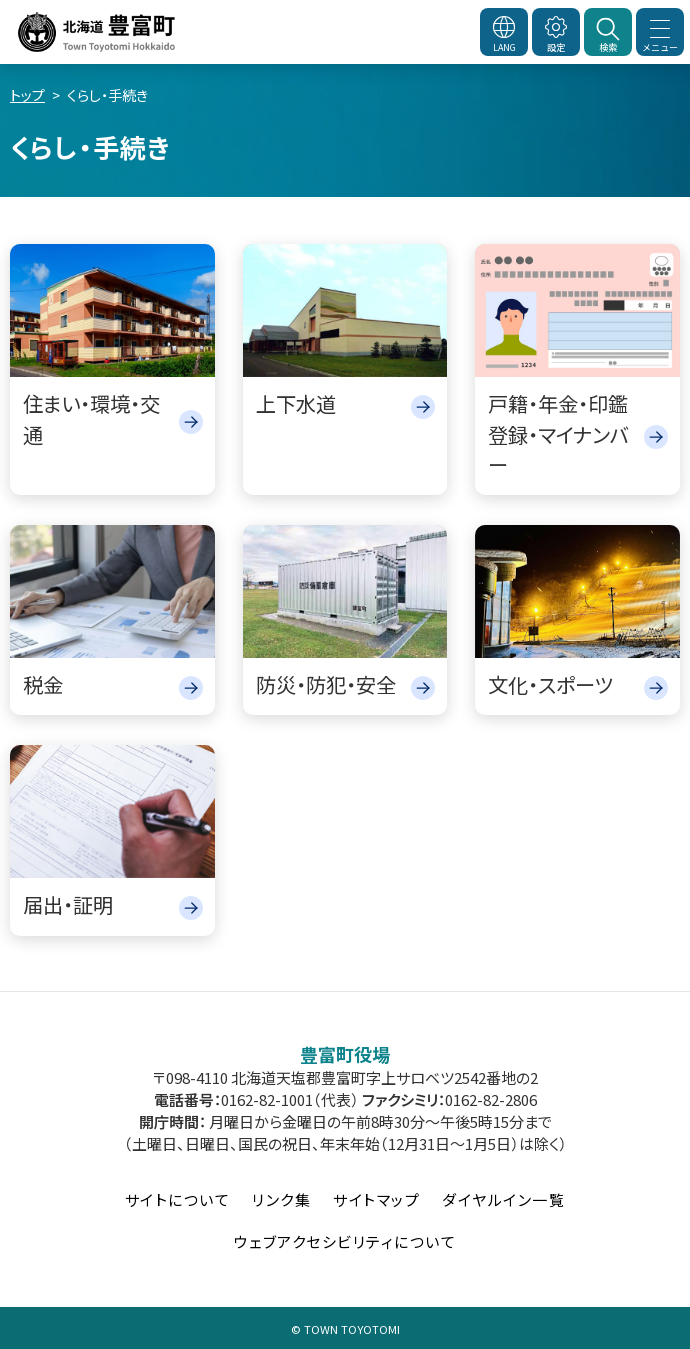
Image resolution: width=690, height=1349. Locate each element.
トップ (27, 95)
